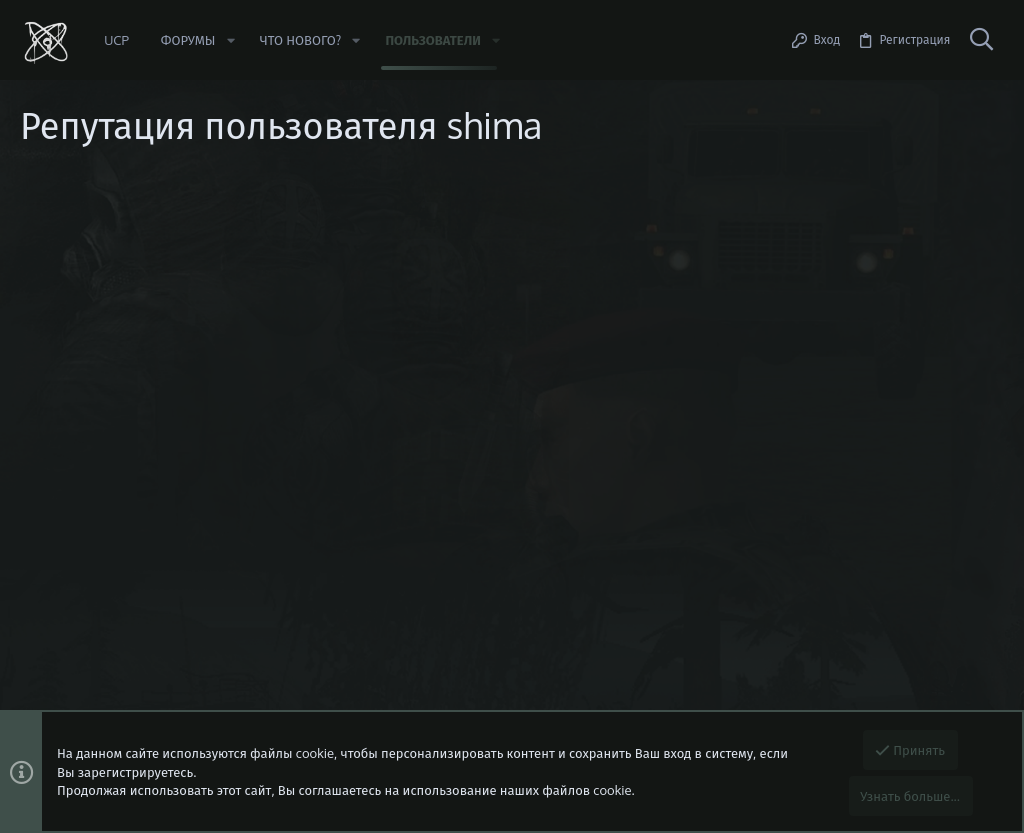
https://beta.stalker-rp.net (157, 277)
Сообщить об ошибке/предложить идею (200, 295)
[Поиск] (981, 40)
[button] (230, 40)
